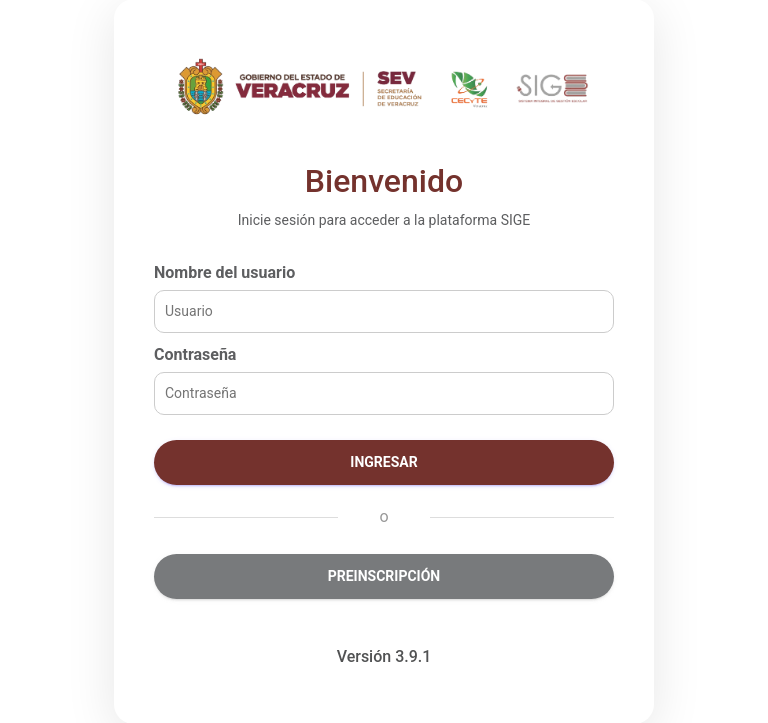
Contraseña (195, 354)
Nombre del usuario (224, 272)
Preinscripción (384, 576)
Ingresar (383, 462)
